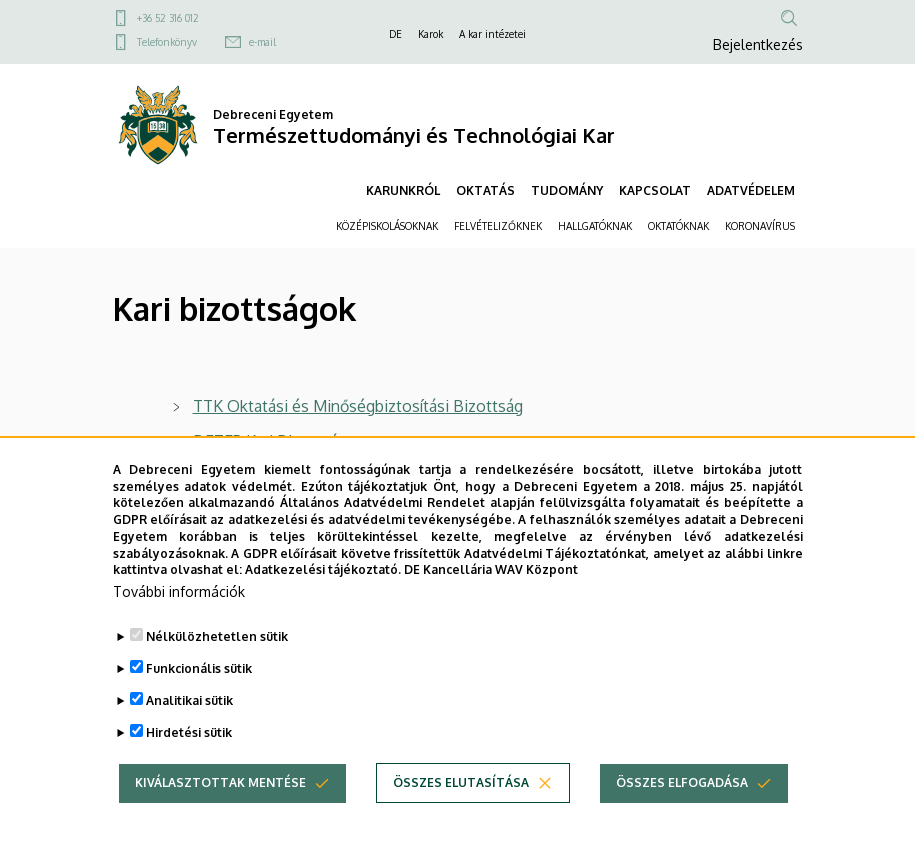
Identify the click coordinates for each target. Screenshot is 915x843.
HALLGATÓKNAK (595, 226)
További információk (179, 617)
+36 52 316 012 (168, 18)
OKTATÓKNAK (678, 226)
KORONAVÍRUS (760, 226)
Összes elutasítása (461, 808)
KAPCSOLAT (655, 190)
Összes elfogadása (682, 808)
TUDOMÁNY (567, 190)
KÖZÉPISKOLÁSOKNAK (387, 226)
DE (395, 34)
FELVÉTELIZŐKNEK (498, 226)
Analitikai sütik (189, 726)
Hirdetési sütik (189, 758)
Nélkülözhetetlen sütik (217, 662)
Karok (430, 34)
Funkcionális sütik (199, 694)
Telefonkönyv (167, 42)
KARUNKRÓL (403, 190)
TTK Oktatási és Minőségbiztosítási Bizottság (358, 406)
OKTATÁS (485, 190)
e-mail (262, 42)
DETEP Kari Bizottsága (274, 441)
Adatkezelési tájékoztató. (323, 595)
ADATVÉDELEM (751, 190)
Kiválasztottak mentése (220, 808)
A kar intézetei (492, 34)
